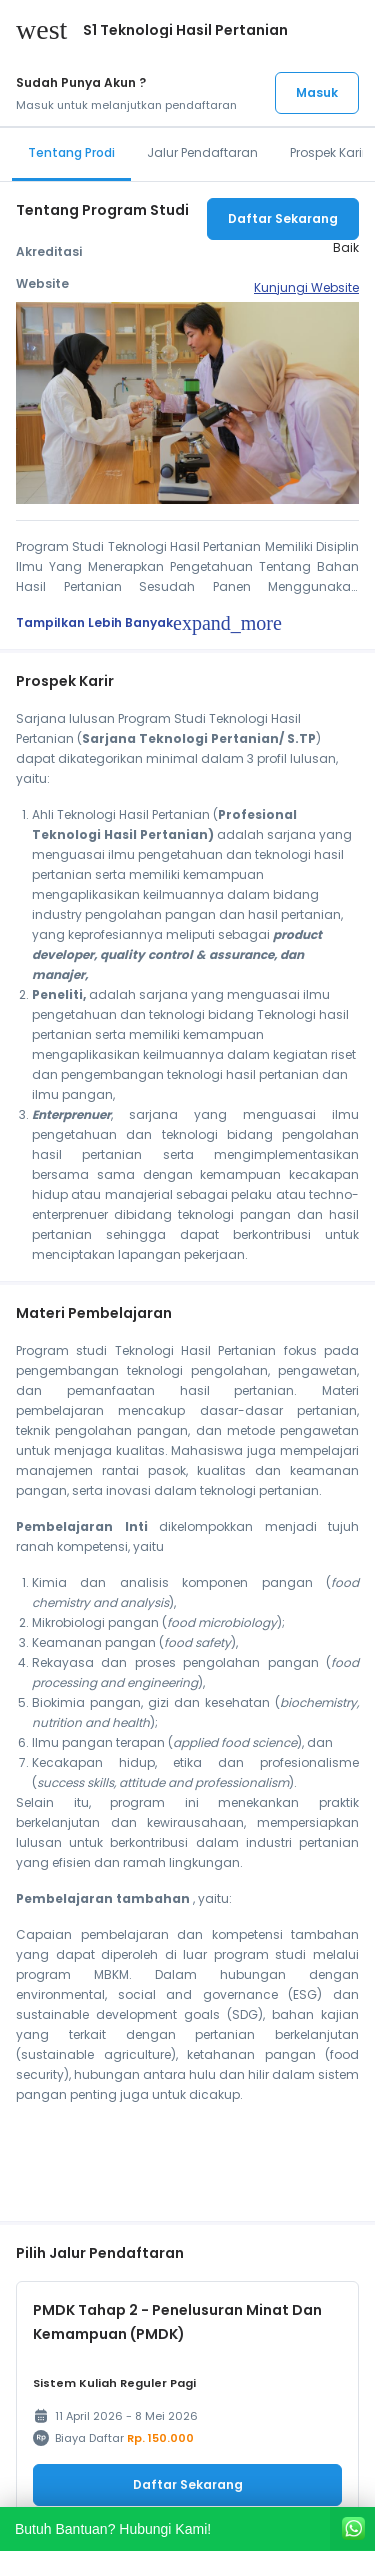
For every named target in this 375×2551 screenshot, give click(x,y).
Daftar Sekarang (283, 218)
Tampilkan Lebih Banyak (149, 623)
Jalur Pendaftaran (202, 152)
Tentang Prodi (71, 152)
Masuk (317, 92)
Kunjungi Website (306, 287)
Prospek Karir (328, 152)
